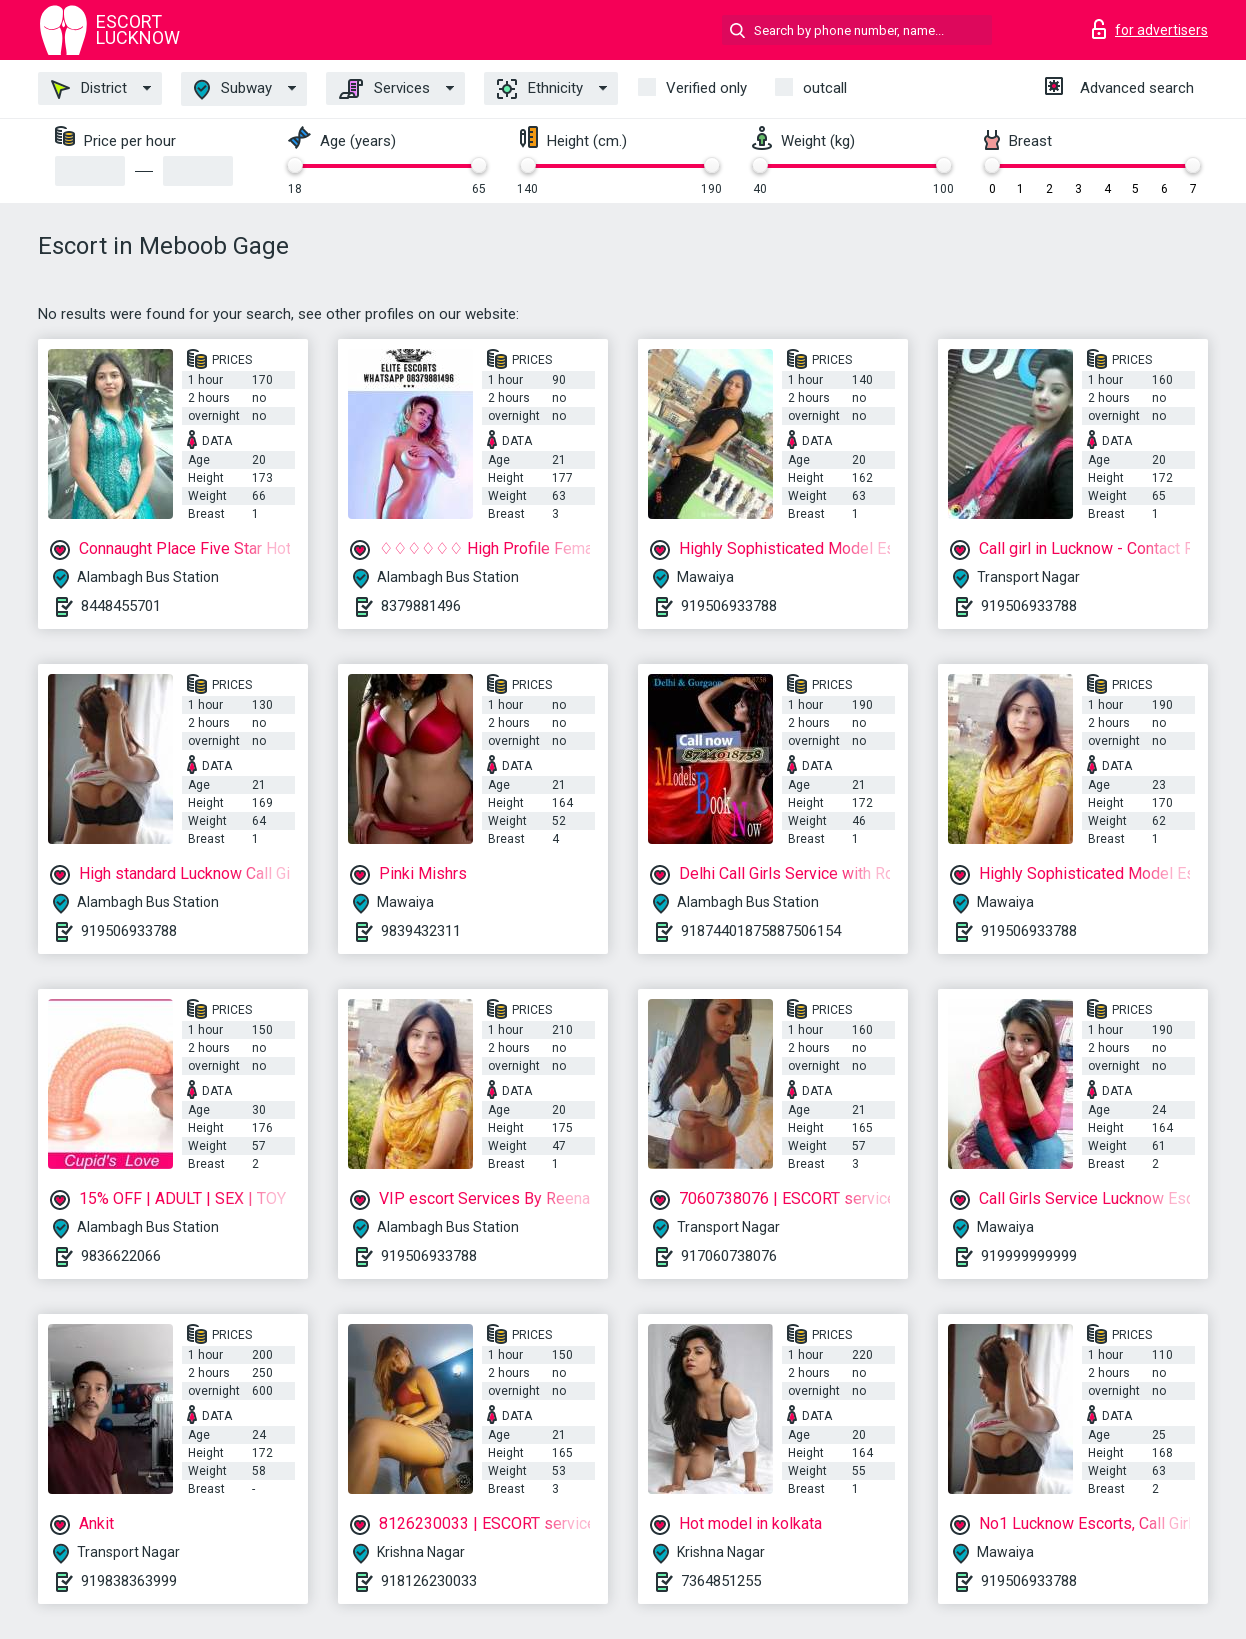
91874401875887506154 (761, 931)
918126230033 (429, 1581)
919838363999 (129, 1581)
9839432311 (421, 931)
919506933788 (729, 606)
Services (384, 89)
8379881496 (421, 606)
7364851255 (721, 1581)
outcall (825, 88)
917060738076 (729, 1256)
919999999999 (1029, 1256)
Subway (233, 89)
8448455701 (121, 606)
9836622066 (121, 1256)
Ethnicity (540, 89)
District (89, 89)
